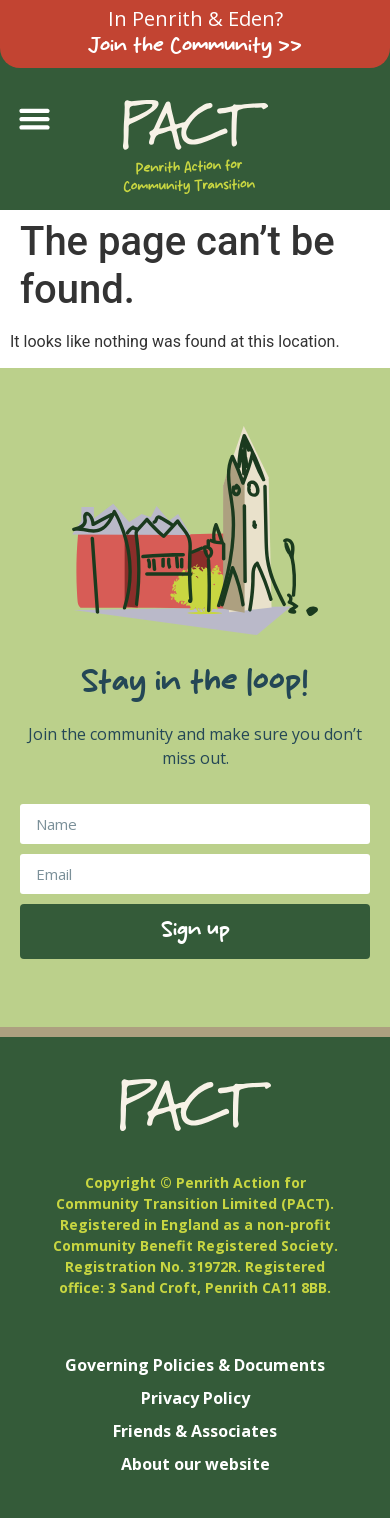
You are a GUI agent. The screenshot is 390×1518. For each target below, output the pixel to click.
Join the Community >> (195, 46)
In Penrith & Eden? (195, 18)
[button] (35, 119)
